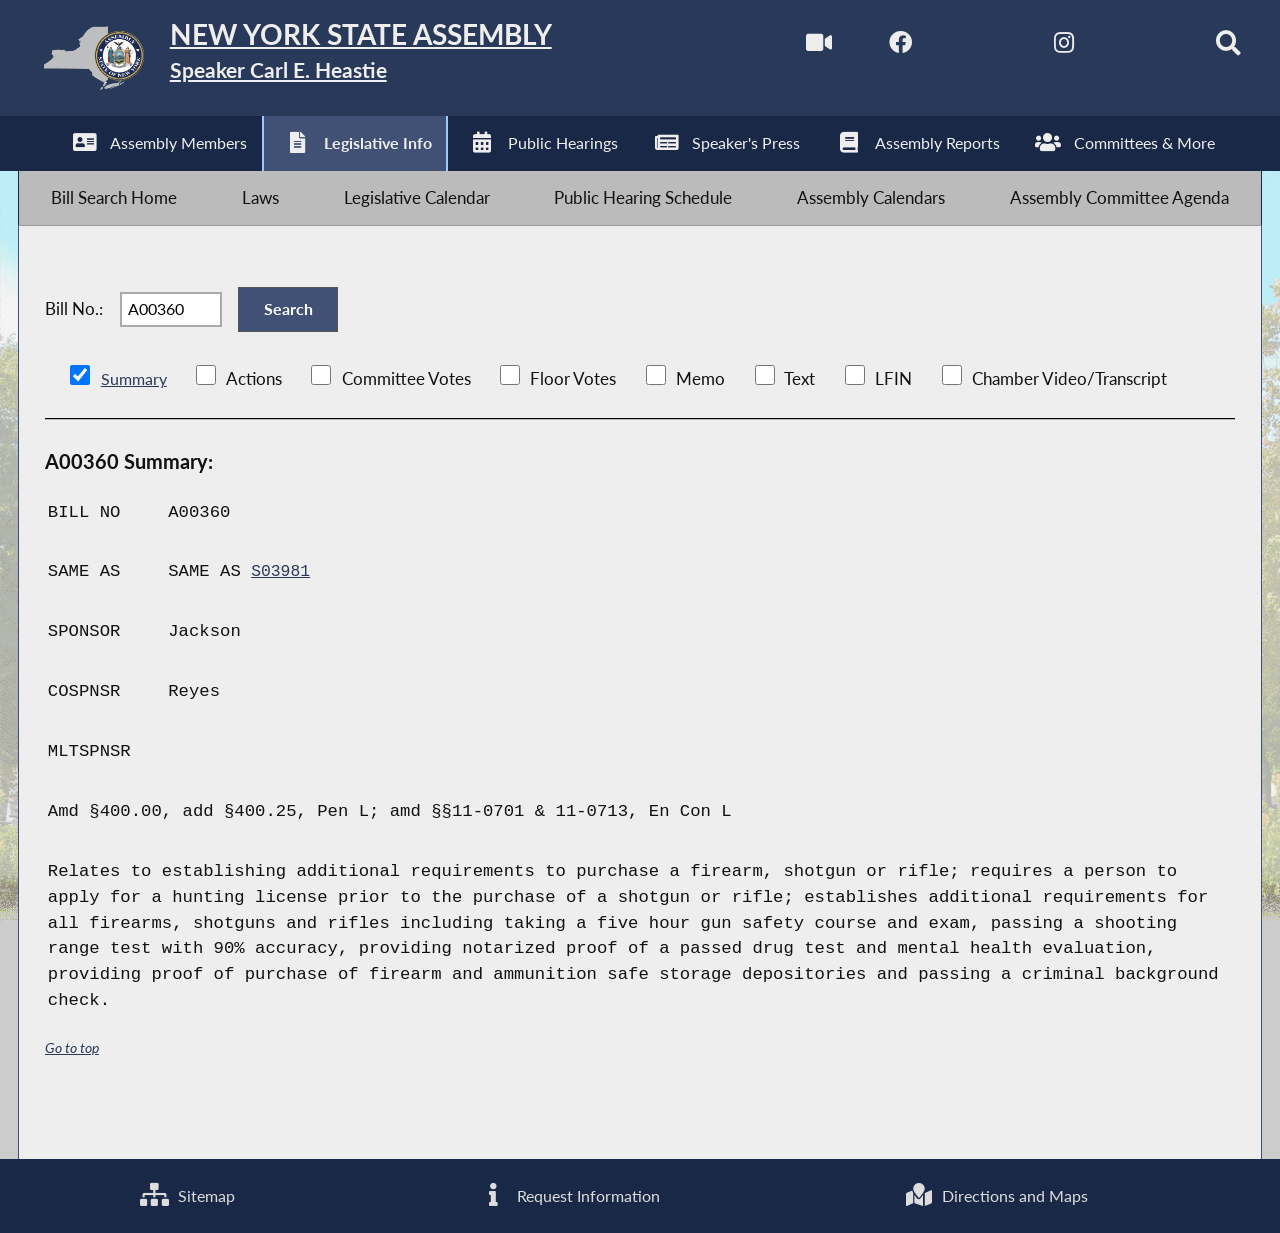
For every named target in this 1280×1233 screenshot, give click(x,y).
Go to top (72, 1091)
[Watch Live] (781, 48)
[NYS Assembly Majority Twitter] (949, 48)
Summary (135, 422)
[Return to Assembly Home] (335, 62)
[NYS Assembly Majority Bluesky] (1116, 48)
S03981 (282, 615)
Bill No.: (74, 341)
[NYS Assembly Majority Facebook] (865, 48)
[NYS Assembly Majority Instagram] (1032, 48)
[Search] (1200, 48)
